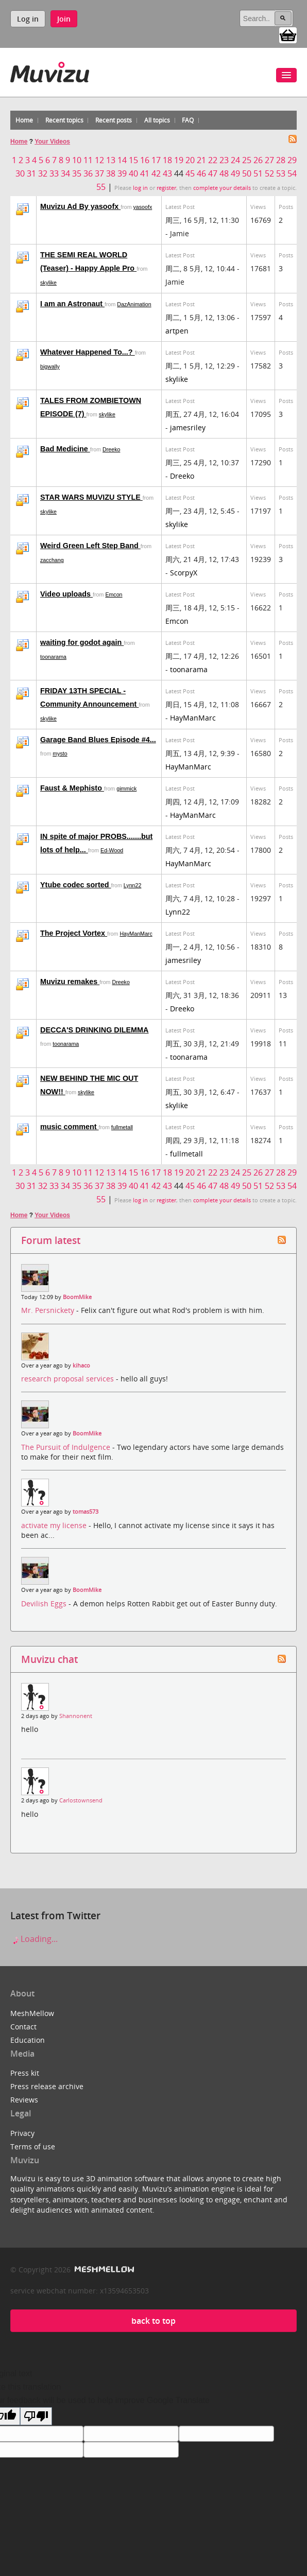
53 (280, 173)
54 (292, 173)
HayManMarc (193, 718)
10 (76, 160)
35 (76, 173)
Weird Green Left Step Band (90, 545)
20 (190, 160)
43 (167, 173)
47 (212, 173)
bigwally (50, 366)
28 (280, 160)
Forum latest (50, 1240)
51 (258, 173)
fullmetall (122, 1127)
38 (110, 173)
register (166, 187)
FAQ (188, 120)
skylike (48, 282)
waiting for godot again (82, 642)
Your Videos (52, 141)
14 (122, 160)
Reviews (24, 2100)
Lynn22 (133, 885)
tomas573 (85, 1511)
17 (156, 160)
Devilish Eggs (45, 1603)
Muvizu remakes (69, 981)
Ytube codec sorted (75, 885)
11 (88, 160)
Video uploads (66, 594)
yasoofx (142, 207)
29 (292, 160)
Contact (23, 2026)
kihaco (81, 1365)
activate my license (55, 1525)
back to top (153, 2320)
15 (133, 160)
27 (269, 160)
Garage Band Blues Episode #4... (98, 739)
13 (110, 160)
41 (144, 173)
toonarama (53, 657)
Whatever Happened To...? (87, 352)
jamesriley (188, 427)
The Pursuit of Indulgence (66, 1447)
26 (258, 160)
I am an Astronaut (72, 304)
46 (201, 173)
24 (235, 160)
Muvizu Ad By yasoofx (80, 206)
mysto (60, 753)
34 (65, 173)
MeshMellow (32, 2013)
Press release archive (46, 2086)
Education (27, 2040)
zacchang (52, 560)
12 (99, 160)
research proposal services (68, 1378)
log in (140, 187)
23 (224, 160)
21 (201, 160)
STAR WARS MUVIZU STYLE (91, 497)
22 (212, 160)
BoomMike (77, 1297)
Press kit (24, 2073)
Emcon (113, 594)
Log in (28, 19)
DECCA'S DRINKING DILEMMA (94, 1030)
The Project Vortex (73, 933)
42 (156, 173)
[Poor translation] (36, 2416)
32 (42, 173)
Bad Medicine (65, 449)
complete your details (222, 187)
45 (190, 173)
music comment (69, 1127)
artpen (177, 331)
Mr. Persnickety (48, 1310)
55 (101, 186)
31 (31, 173)
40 (133, 173)
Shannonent (75, 1716)
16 (144, 160)
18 (167, 160)
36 (88, 173)
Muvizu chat (49, 1659)
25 (246, 160)
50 (246, 173)
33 (54, 173)
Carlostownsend (81, 1800)
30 (20, 173)
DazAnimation (134, 304)
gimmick (126, 788)
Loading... (34, 1938)
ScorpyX (183, 572)
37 (99, 173)
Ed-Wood (111, 850)
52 (269, 173)
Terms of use (32, 2146)
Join (64, 19)
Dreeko (111, 449)
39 (122, 173)
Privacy (22, 2133)
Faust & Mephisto (72, 788)
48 (224, 173)
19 (178, 160)
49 (235, 173)
